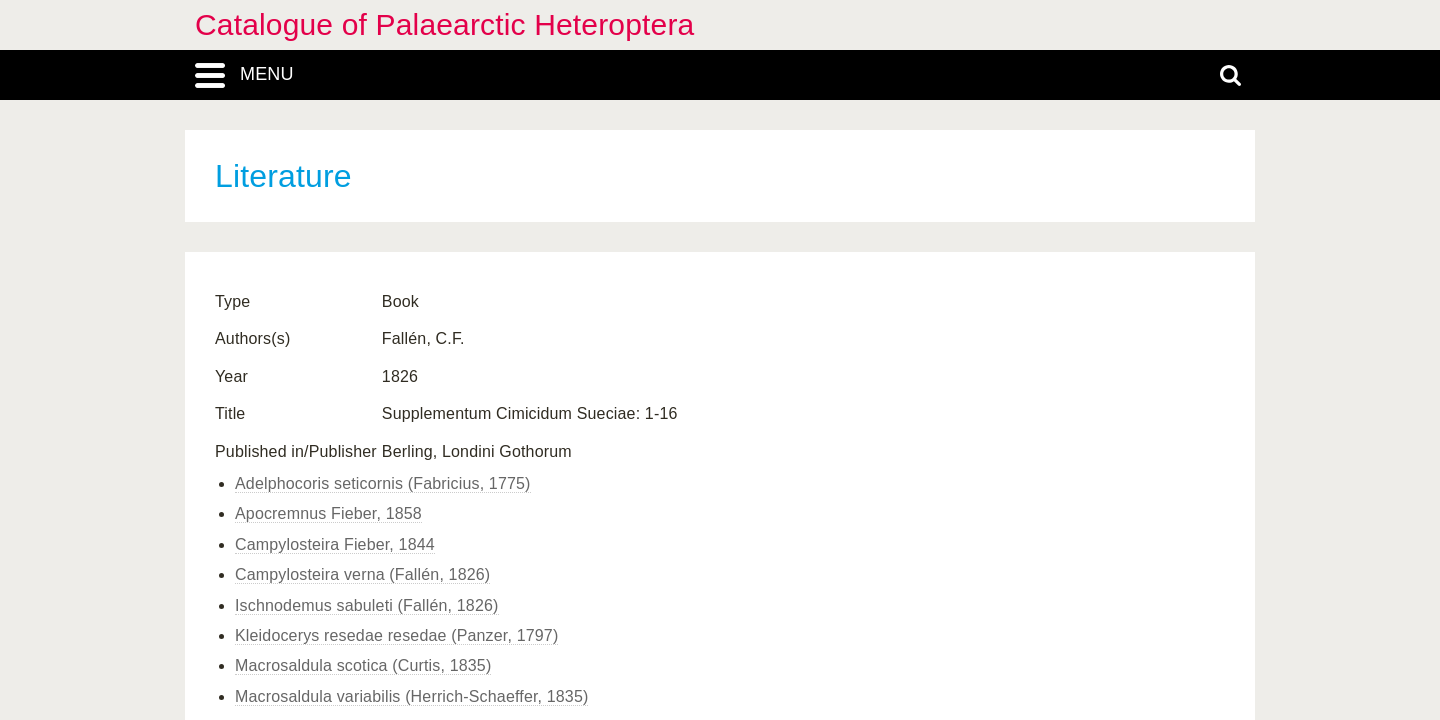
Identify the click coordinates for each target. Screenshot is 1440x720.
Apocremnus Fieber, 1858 (328, 513)
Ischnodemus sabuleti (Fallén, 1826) (367, 605)
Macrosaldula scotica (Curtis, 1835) (363, 665)
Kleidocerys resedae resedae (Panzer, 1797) (396, 635)
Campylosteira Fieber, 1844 (335, 544)
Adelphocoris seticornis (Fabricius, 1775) (383, 483)
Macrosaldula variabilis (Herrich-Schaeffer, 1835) (411, 696)
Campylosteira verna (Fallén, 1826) (362, 574)
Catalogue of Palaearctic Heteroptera (444, 24)
